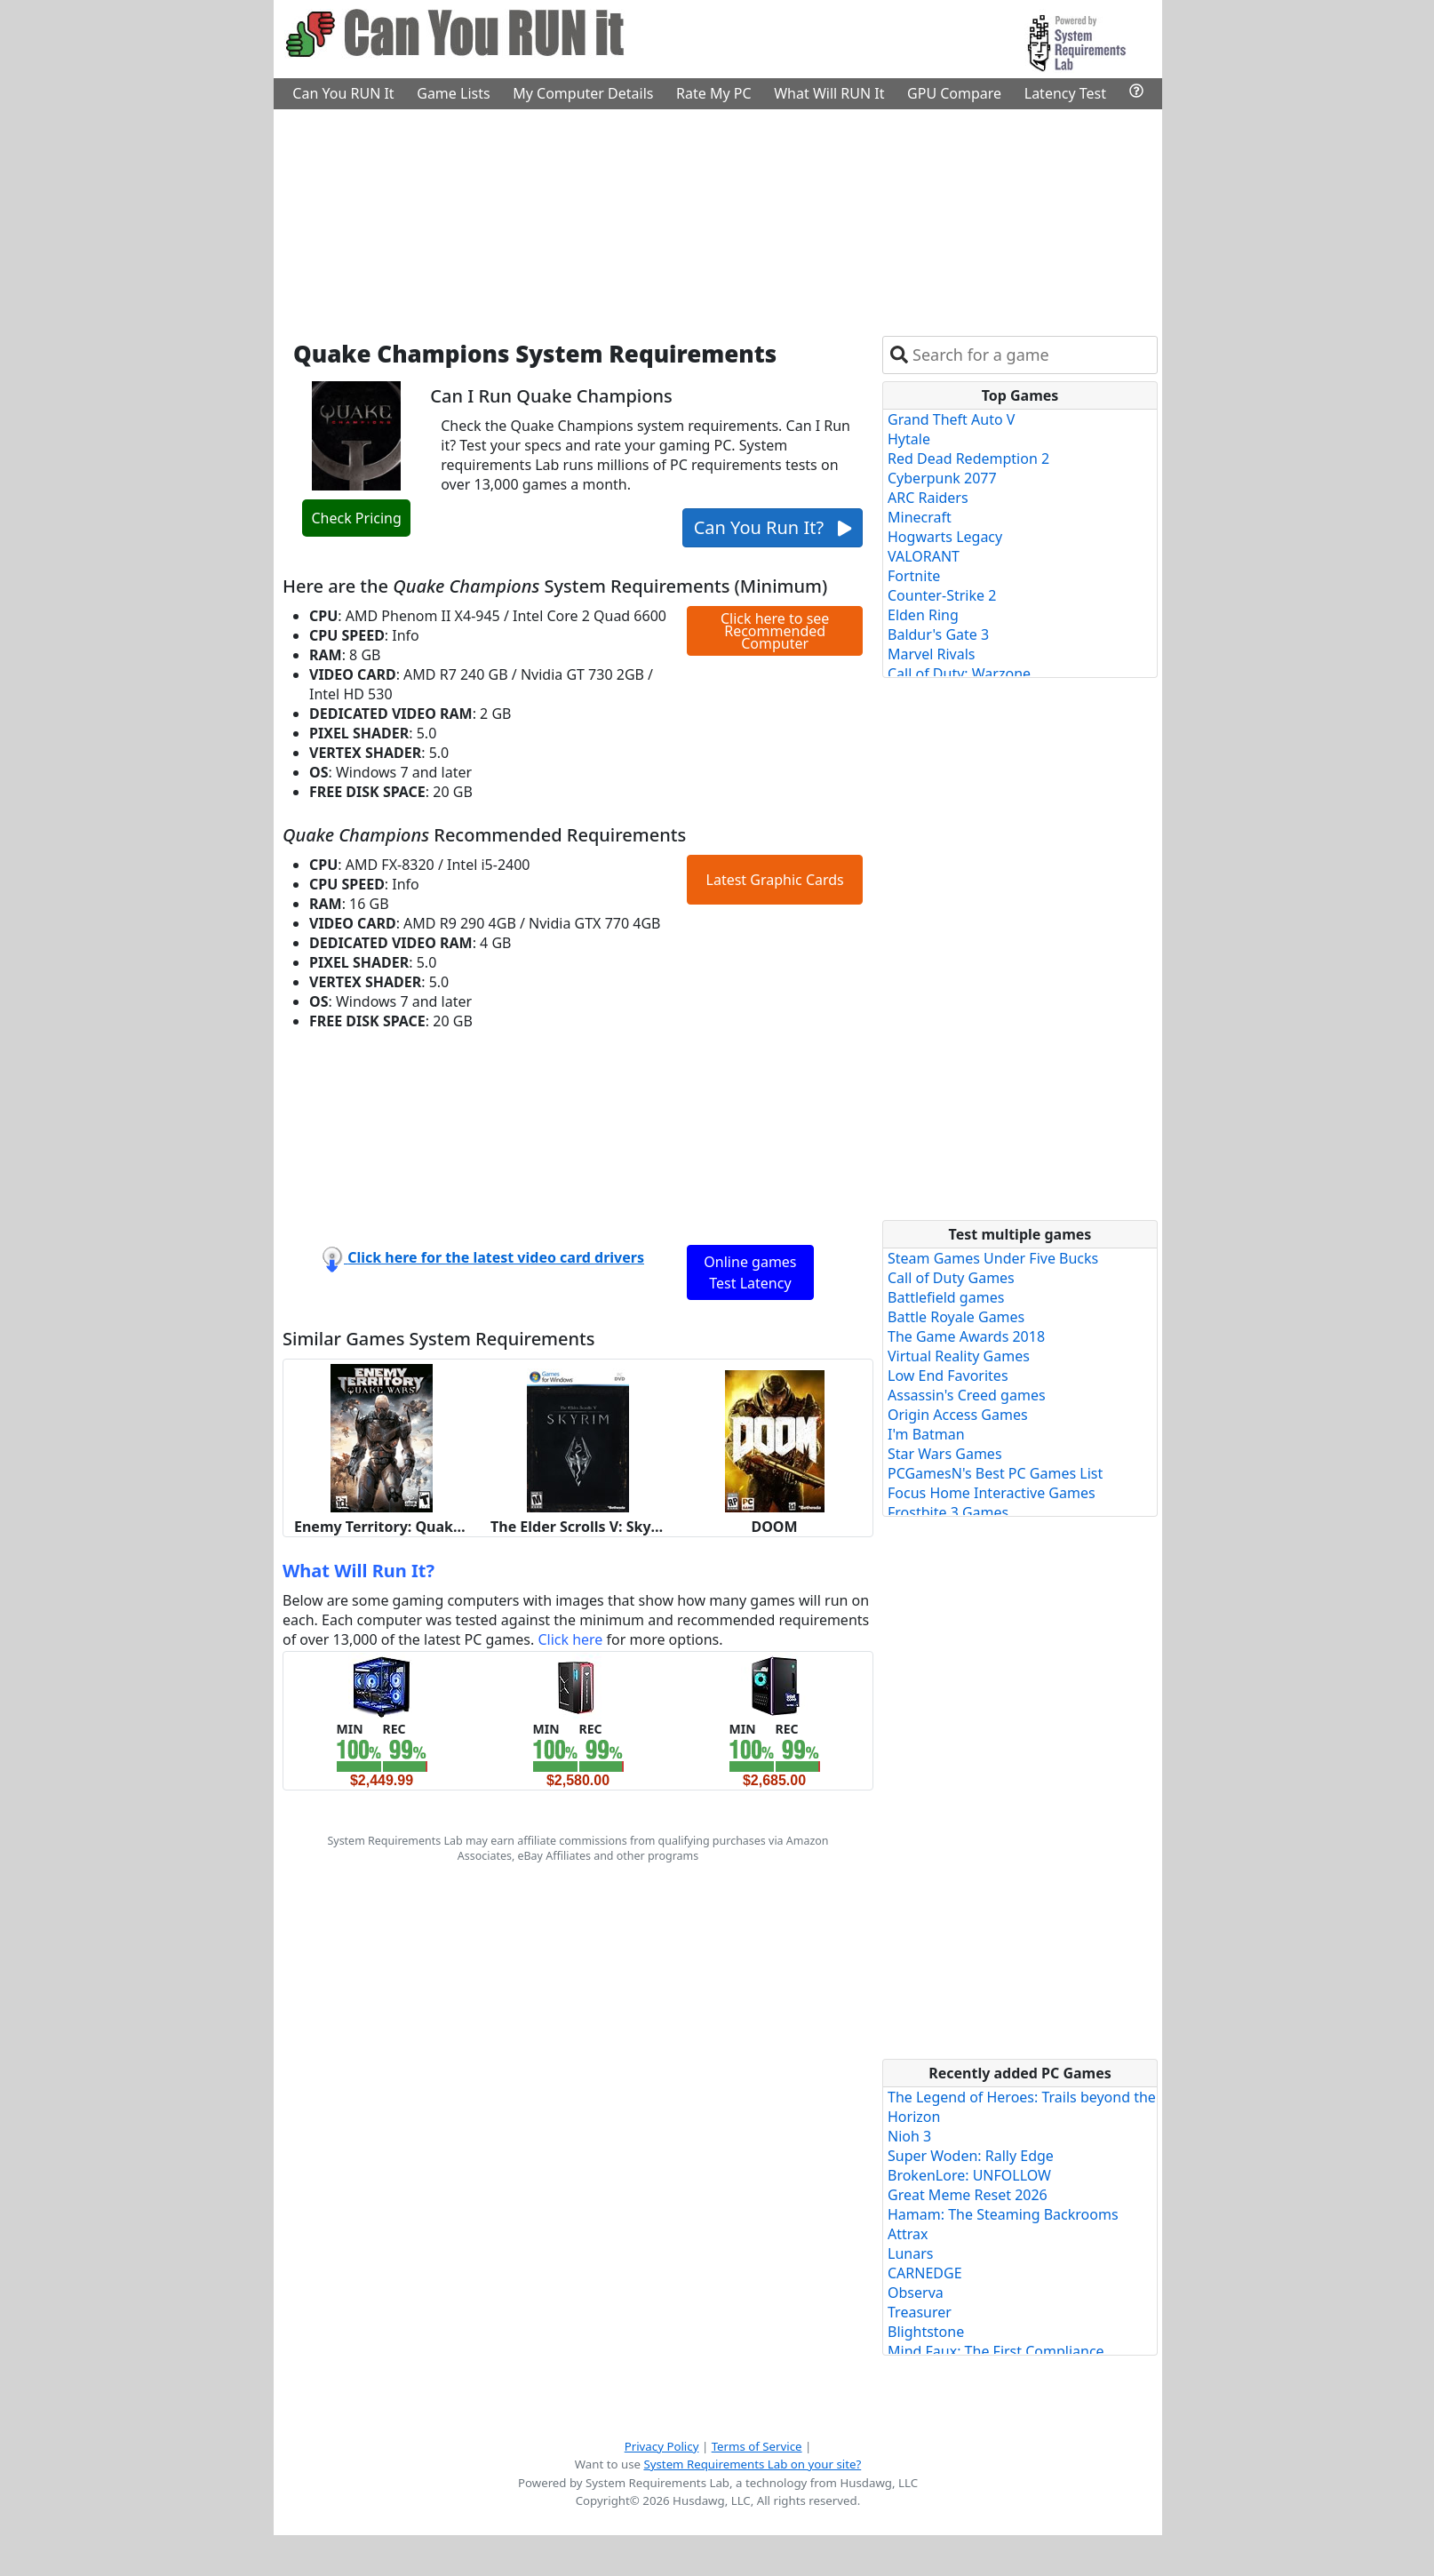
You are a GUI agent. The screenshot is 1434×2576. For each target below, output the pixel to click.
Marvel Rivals (932, 654)
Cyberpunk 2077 (942, 478)
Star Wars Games (945, 1453)
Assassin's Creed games (967, 1395)
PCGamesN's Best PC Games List (995, 1473)
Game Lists (453, 93)
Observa (916, 2292)
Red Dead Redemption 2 (968, 458)
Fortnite (914, 576)
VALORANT (924, 556)
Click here (570, 1639)
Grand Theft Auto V (951, 419)
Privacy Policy (662, 2446)
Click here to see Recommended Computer (775, 631)
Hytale (909, 439)
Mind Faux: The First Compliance (996, 2351)
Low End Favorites (948, 1375)
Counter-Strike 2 (942, 595)
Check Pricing (356, 518)
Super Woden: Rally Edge (971, 2155)
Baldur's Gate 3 (938, 634)
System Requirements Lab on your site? (752, 2464)
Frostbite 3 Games (948, 1512)
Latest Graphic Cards (775, 879)
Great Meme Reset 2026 (968, 2195)
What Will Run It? (358, 1571)
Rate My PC (714, 93)
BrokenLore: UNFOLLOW (969, 2175)
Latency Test (1065, 93)
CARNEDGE (925, 2273)
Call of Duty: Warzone (959, 673)
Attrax (908, 2234)
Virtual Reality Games (959, 1356)
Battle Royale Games (956, 1317)
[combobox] (1031, 355)
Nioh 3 (909, 2136)
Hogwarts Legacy (945, 536)
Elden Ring (923, 615)
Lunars (910, 2253)
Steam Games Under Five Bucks (993, 1258)
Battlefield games (946, 1297)
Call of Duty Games (951, 1278)
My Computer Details (583, 93)
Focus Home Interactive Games (991, 1493)
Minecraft (920, 517)
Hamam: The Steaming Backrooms (1003, 2214)
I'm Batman (926, 1434)
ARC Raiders (928, 497)
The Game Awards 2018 (966, 1336)
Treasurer (920, 2312)
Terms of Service (757, 2446)
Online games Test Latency (750, 1272)
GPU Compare (954, 93)
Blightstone (926, 2331)
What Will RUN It (829, 93)
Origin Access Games (958, 1414)
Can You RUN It (343, 93)
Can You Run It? (772, 527)
